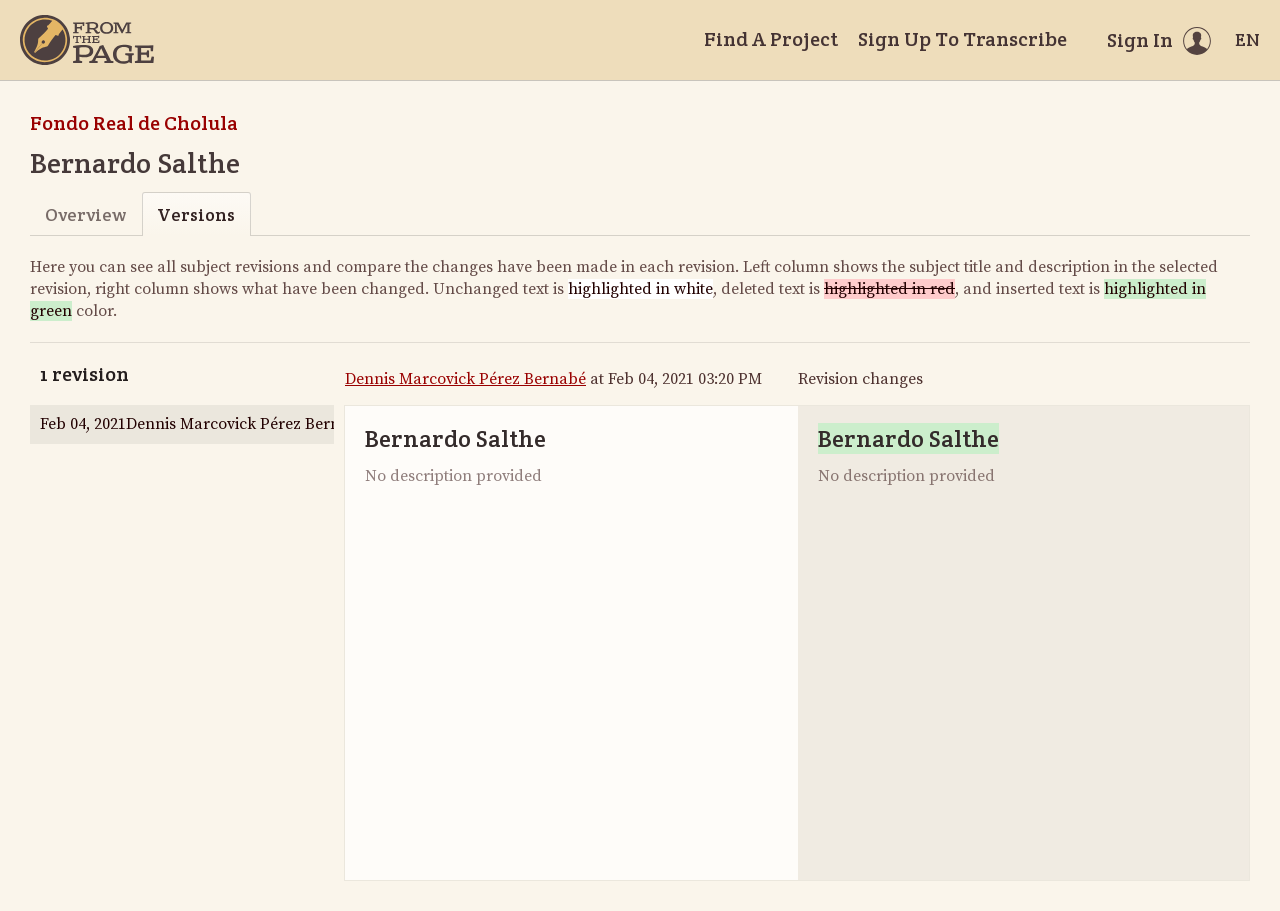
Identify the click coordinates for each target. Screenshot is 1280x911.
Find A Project (771, 39)
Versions (196, 214)
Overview (85, 214)
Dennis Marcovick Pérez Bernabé (465, 379)
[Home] (87, 40)
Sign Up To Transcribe (962, 39)
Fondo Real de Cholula (134, 123)
